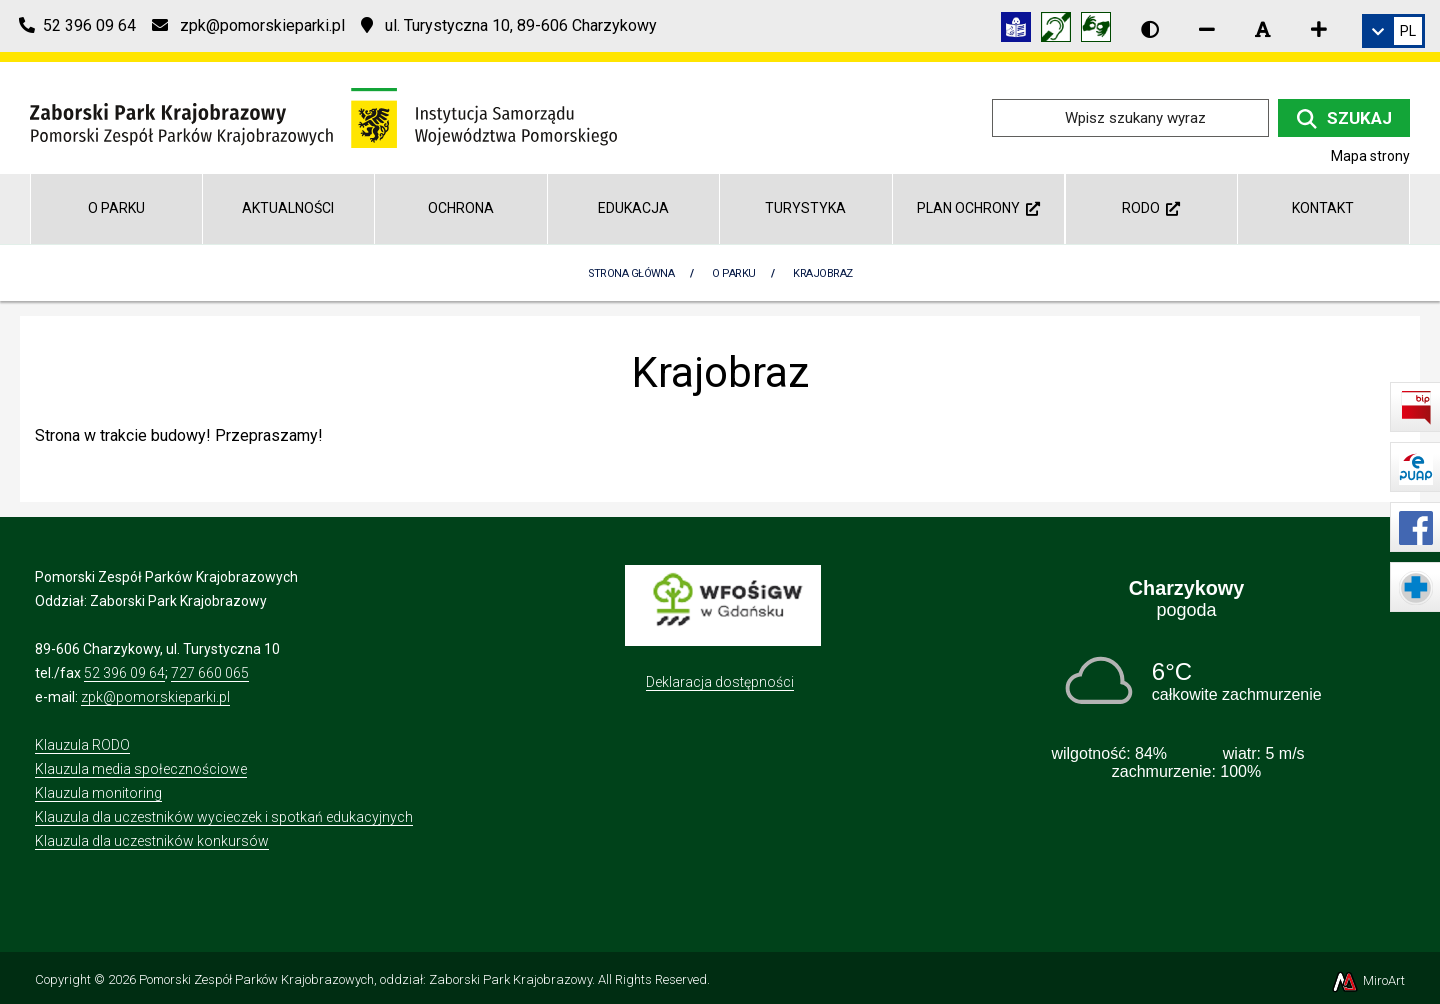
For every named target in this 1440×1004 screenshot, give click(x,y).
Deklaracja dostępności (720, 682)
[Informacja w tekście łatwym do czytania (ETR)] (1021, 30)
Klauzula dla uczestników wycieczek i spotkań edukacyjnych (224, 817)
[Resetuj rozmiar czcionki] (1263, 29)
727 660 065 (210, 673)
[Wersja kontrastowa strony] (1150, 29)
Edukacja (633, 208)
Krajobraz (822, 273)
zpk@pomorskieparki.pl (155, 697)
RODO (1151, 208)
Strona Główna (631, 273)
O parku (116, 208)
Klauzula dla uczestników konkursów (152, 841)
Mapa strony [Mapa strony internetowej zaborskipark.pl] (1370, 156)
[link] (1393, 31)
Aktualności (288, 208)
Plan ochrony (978, 208)
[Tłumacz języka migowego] (1101, 30)
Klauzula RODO (82, 745)
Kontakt (1323, 208)
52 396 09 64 (124, 673)
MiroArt (1367, 980)
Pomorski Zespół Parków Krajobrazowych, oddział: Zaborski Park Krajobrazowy (365, 979)
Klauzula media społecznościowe (141, 769)
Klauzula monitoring (98, 793)
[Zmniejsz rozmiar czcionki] (1207, 29)
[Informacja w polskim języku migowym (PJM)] (1061, 30)
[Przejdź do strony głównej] (323, 116)
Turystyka (805, 208)
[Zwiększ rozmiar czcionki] (1319, 29)
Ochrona (461, 208)
